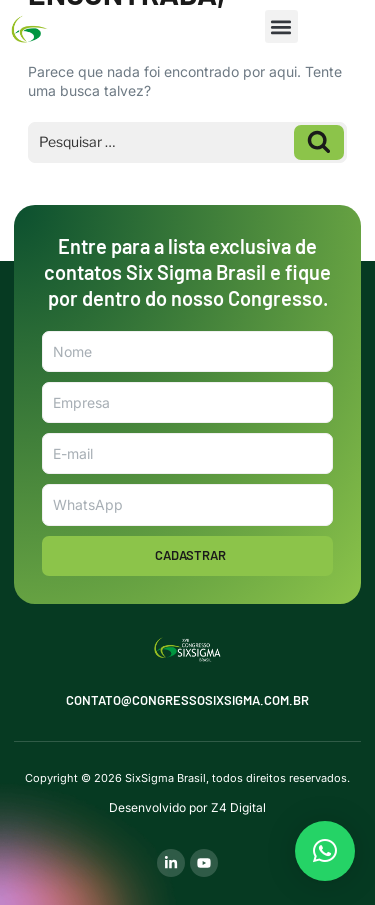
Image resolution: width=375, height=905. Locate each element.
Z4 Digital (238, 807)
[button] (281, 26)
